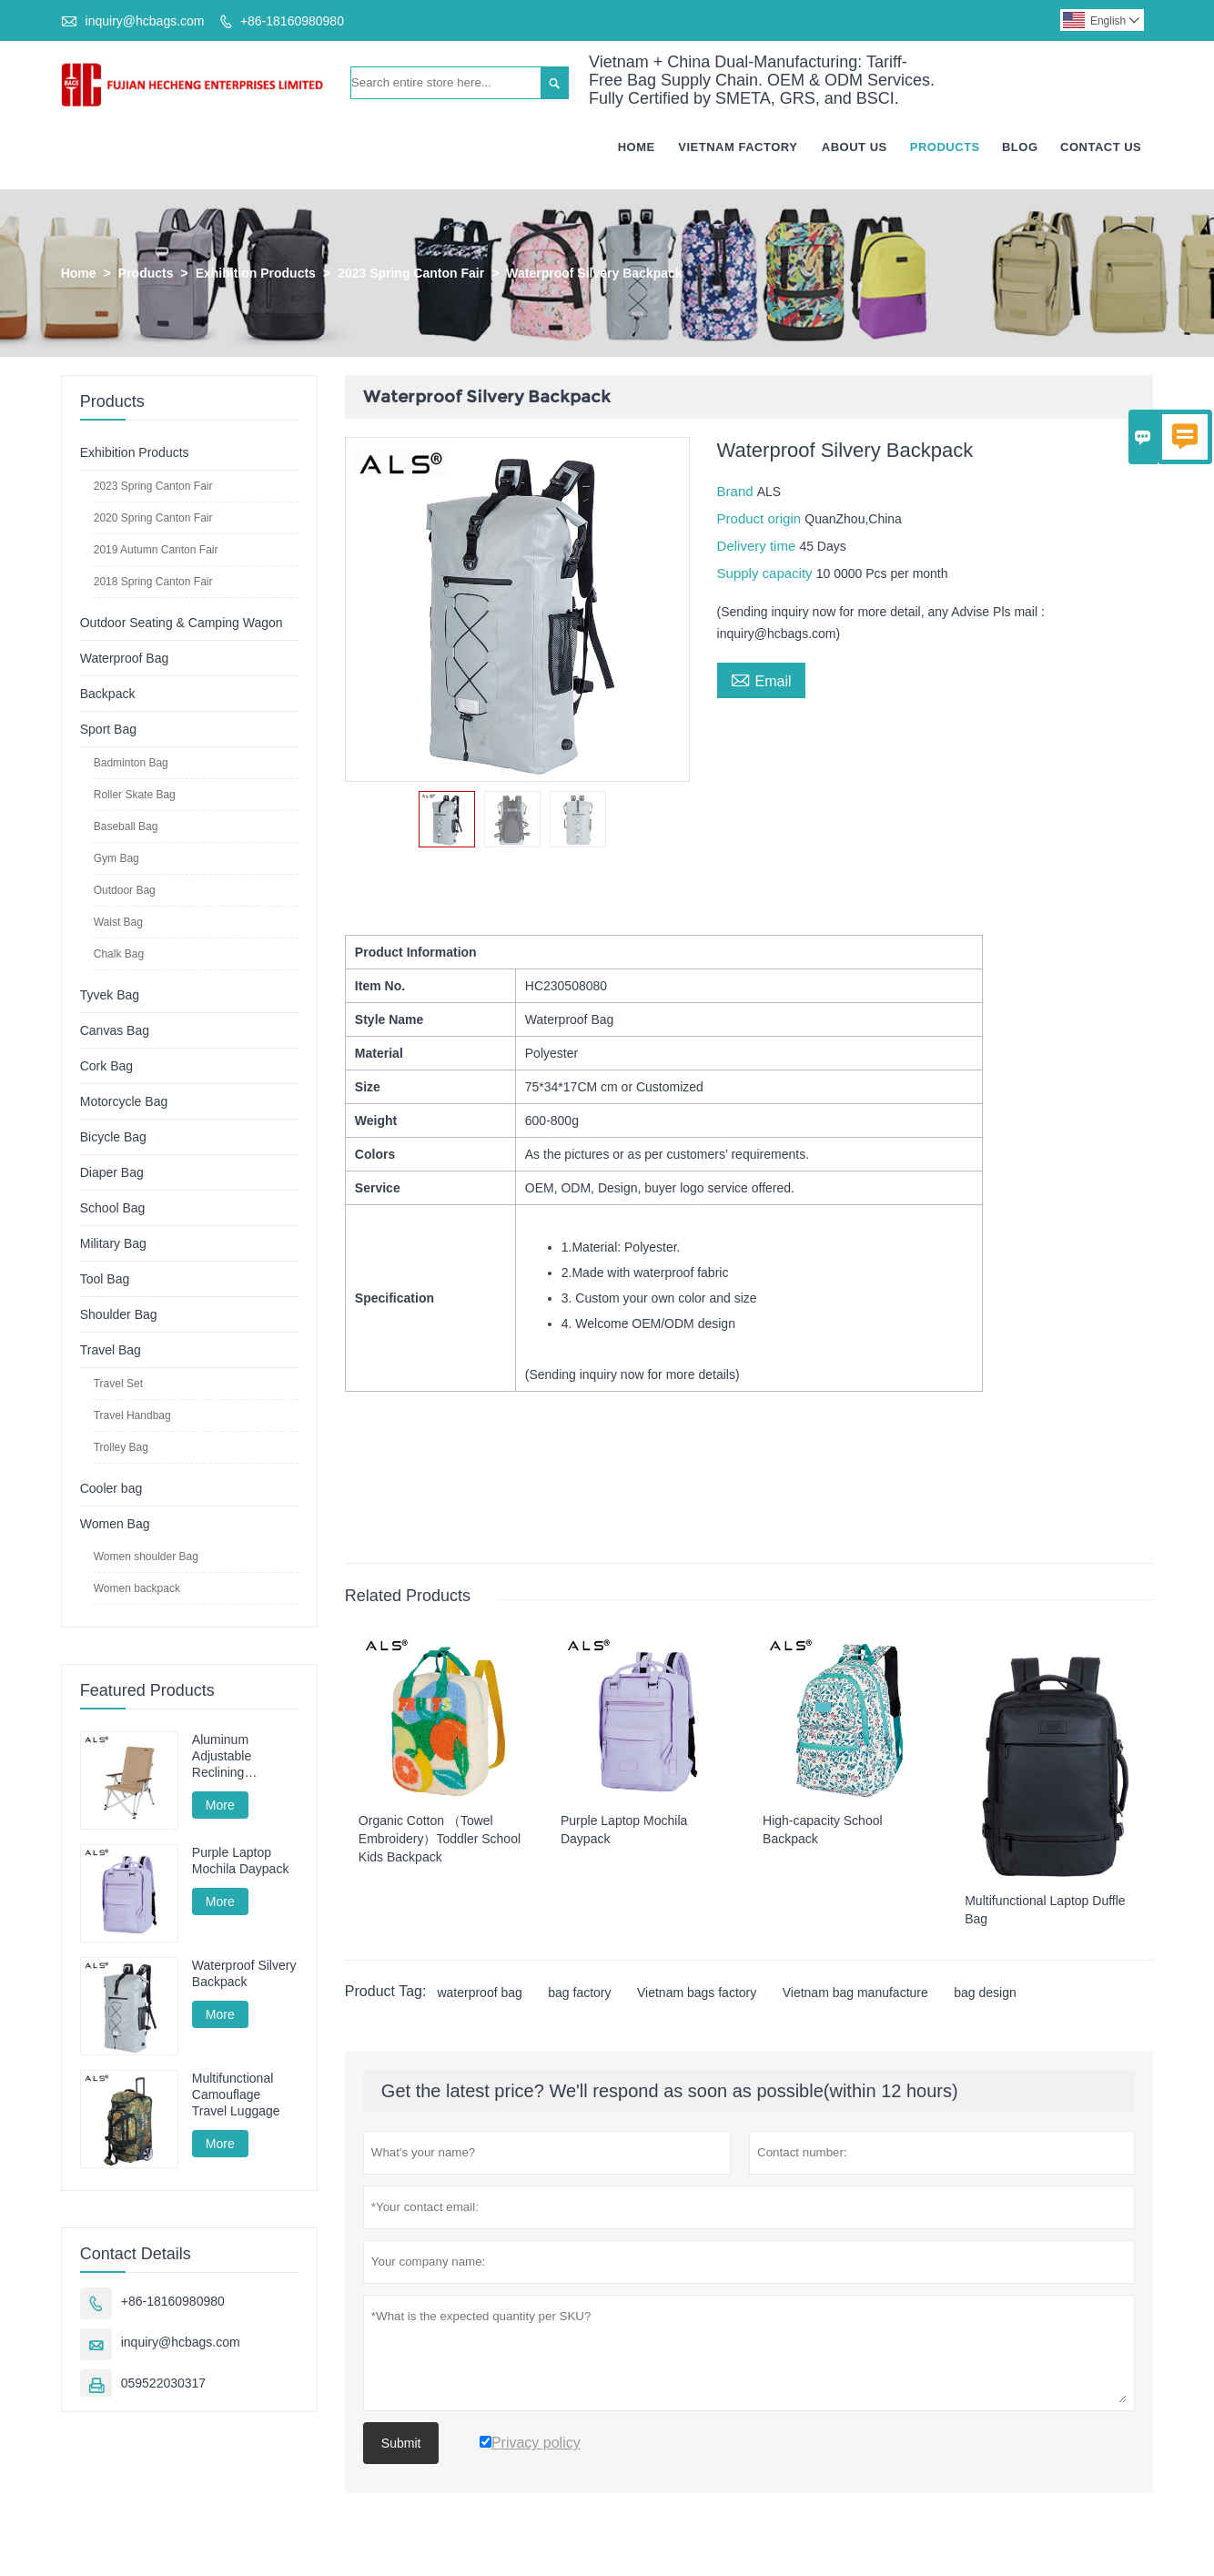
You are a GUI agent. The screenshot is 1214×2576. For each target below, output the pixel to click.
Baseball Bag (126, 827)
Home (636, 148)
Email (761, 680)
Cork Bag (106, 1067)
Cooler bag (111, 1489)
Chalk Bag (119, 954)
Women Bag (115, 1524)
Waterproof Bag (124, 659)
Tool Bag (104, 1280)
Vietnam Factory (737, 148)
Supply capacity (766, 574)
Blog (1020, 148)
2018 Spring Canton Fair (153, 582)
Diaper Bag (112, 1173)
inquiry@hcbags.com (145, 21)
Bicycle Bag (113, 1138)
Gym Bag (116, 859)
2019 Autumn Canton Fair (156, 550)
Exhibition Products (256, 274)
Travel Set (118, 1384)
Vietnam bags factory (696, 1993)
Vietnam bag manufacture (855, 1993)
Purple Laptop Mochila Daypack (240, 1861)
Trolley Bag (121, 1448)
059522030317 (163, 2385)
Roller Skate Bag (135, 795)
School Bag (113, 1209)
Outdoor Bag (125, 891)
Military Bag (113, 1244)
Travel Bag (110, 1351)
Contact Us (1100, 148)
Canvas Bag (114, 1031)
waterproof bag (479, 1993)
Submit (401, 2444)
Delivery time (758, 546)
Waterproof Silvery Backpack (244, 1974)
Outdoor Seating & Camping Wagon (181, 623)
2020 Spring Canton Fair (153, 518)
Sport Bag (108, 730)
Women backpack (137, 1589)
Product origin (761, 519)
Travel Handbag (132, 1416)
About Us (854, 148)
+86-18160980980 (292, 21)
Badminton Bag (131, 763)
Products (945, 148)
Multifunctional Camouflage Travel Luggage (236, 2095)
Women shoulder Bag (146, 1557)
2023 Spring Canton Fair (411, 274)
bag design (985, 1993)
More (220, 1806)
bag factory (579, 1993)
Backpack (108, 694)
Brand (737, 492)
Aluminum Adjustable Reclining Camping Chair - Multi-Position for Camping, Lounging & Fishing (239, 1757)
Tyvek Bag (109, 996)
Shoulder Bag (118, 1315)
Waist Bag (118, 923)
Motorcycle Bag (123, 1102)
